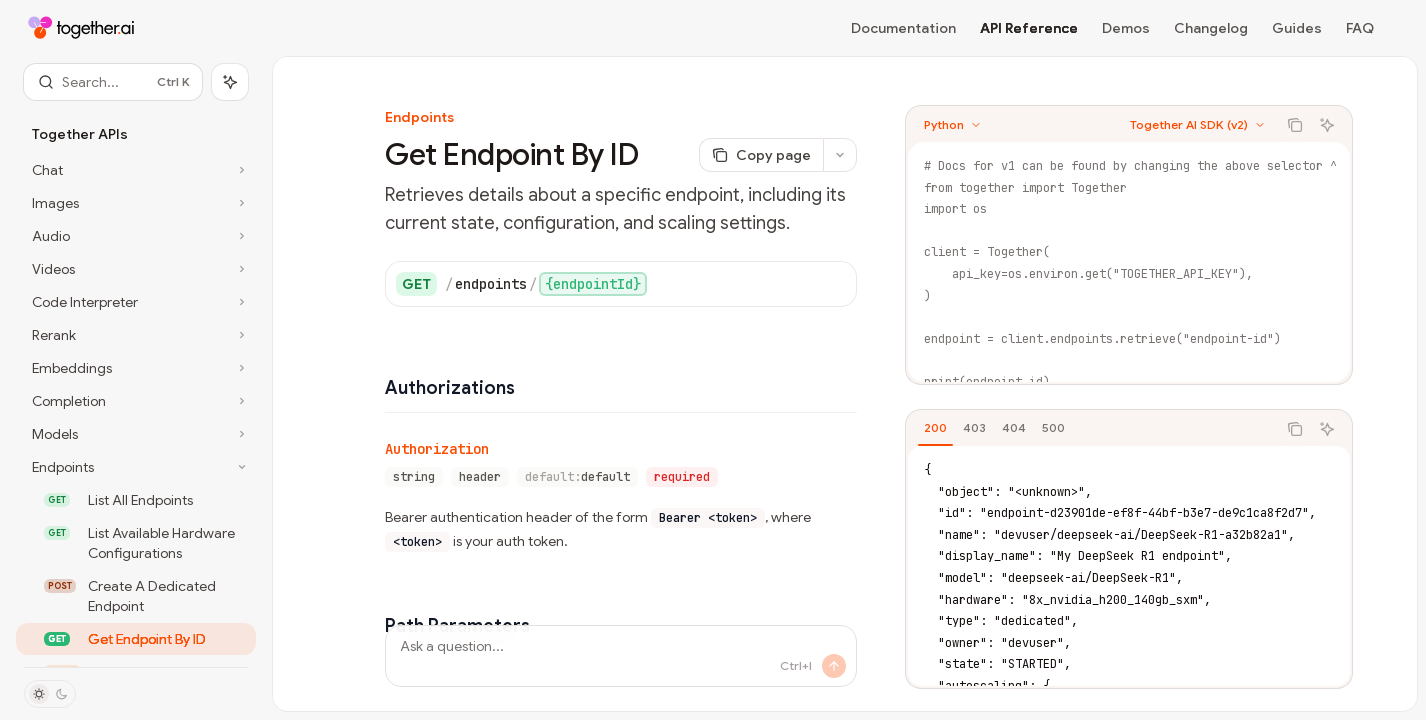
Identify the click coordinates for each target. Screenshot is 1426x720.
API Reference (1029, 28)
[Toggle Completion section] (136, 401)
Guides (1297, 28)
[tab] (935, 428)
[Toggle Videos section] (136, 269)
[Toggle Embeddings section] (136, 368)
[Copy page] (761, 155)
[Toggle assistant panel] (230, 82)
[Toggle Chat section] (136, 170)
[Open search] (113, 82)
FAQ (1360, 28)
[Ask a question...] (621, 656)
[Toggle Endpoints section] (136, 467)
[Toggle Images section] (136, 203)
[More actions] (840, 155)
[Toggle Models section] (136, 434)
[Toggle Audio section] (136, 236)
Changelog (1211, 28)
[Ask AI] (1327, 125)
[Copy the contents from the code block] (1295, 125)
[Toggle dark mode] (50, 694)
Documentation (903, 28)
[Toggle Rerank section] (136, 335)
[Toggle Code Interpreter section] (136, 302)
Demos (1126, 28)
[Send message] (834, 666)
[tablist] (1091, 429)
